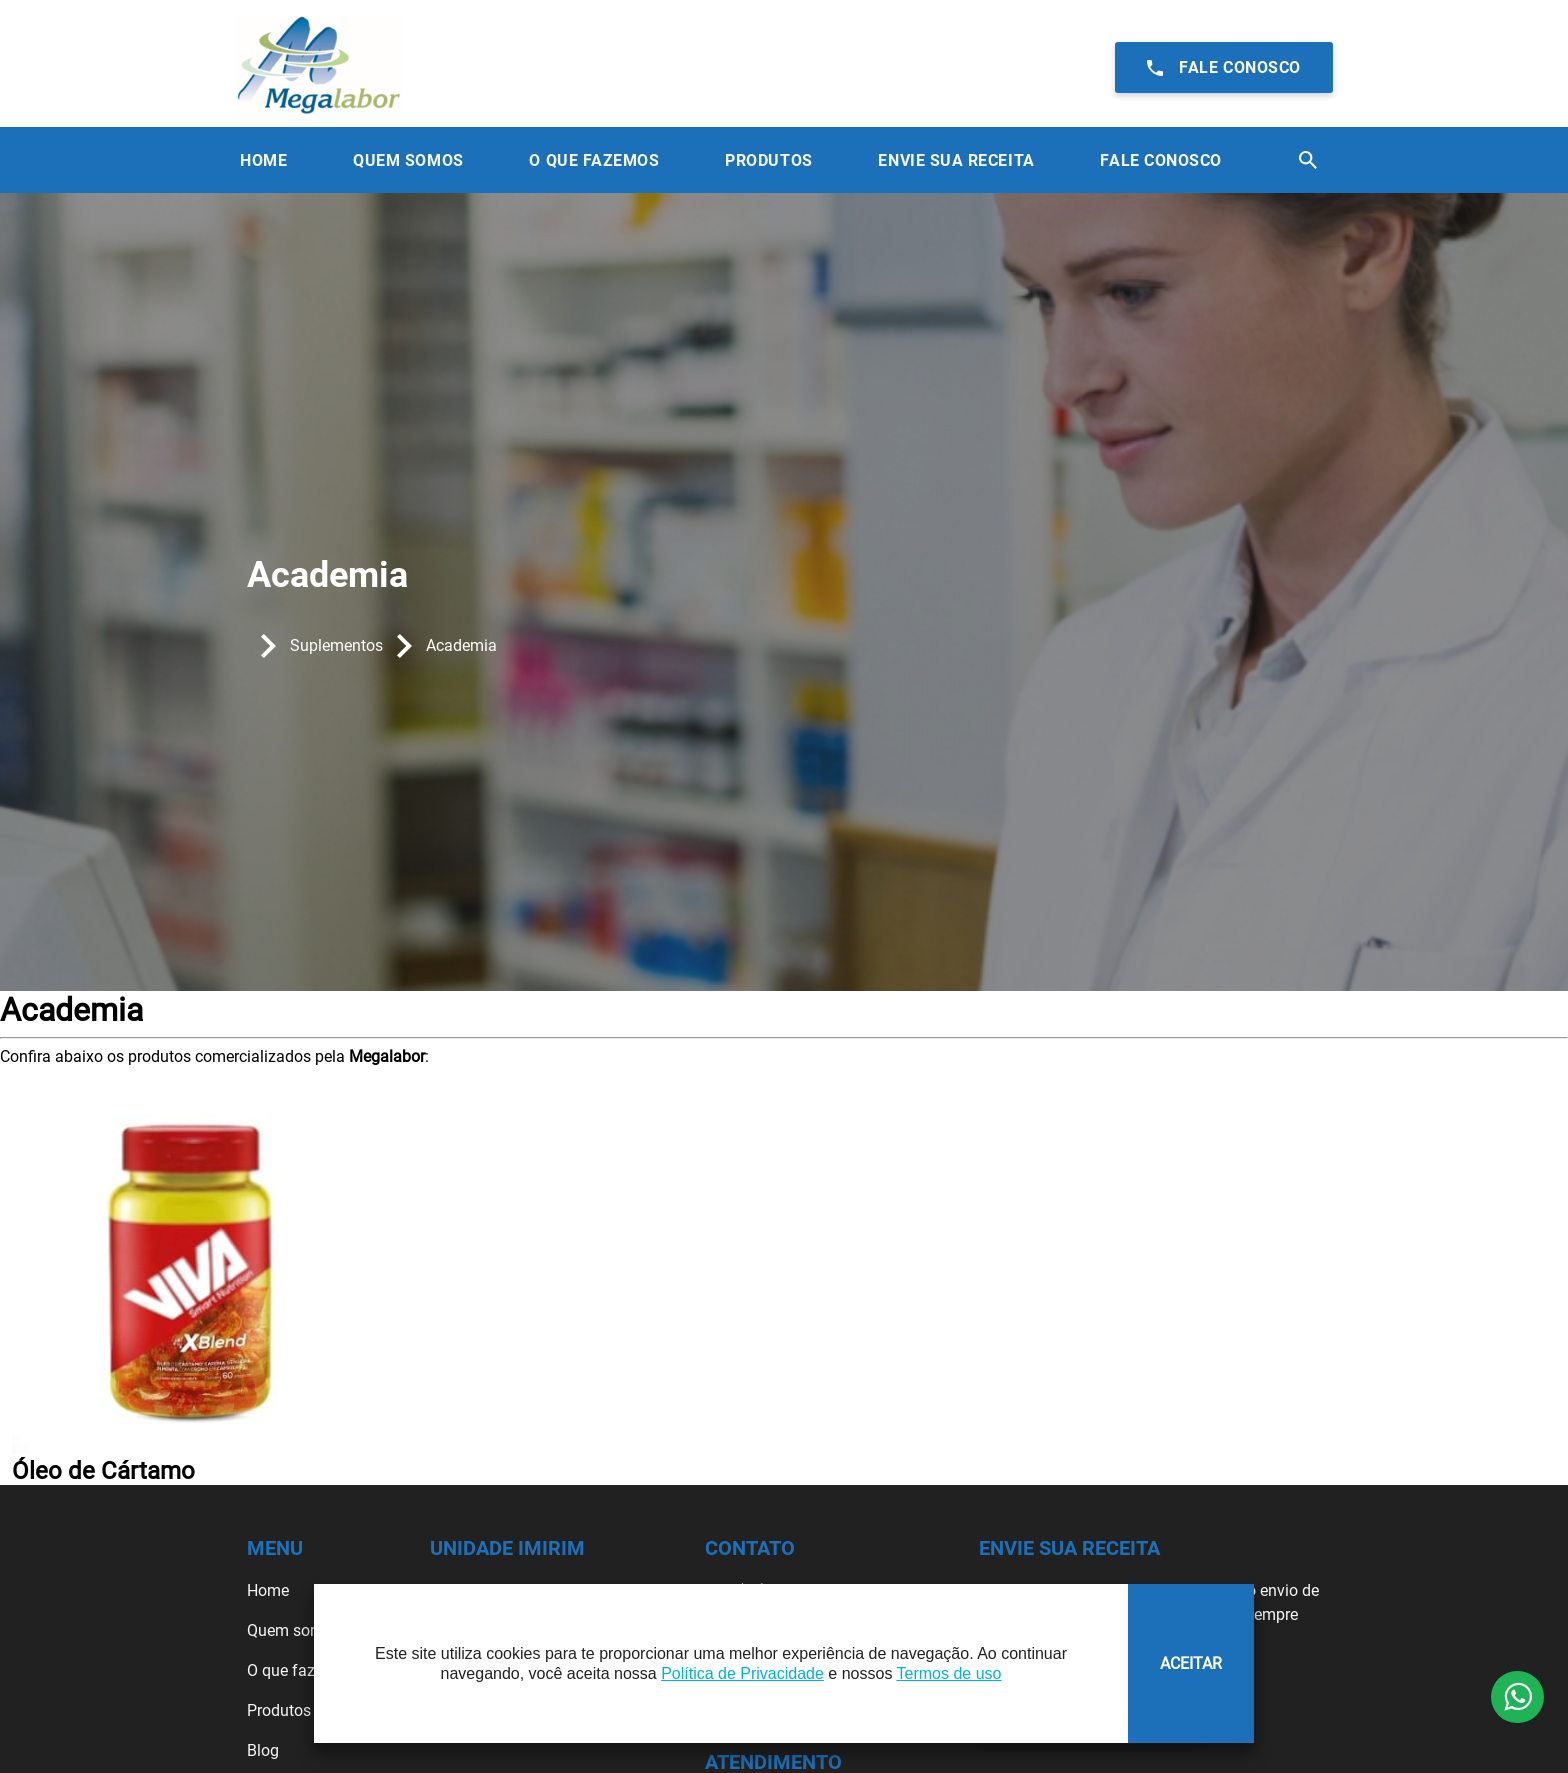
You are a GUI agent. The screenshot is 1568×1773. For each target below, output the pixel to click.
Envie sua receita (956, 160)
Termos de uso (949, 1673)
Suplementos (336, 645)
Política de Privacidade (742, 1673)
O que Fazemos (594, 160)
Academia (461, 645)
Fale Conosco (1160, 160)
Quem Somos (408, 160)
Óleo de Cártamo (103, 1471)
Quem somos (294, 1630)
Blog (263, 1750)
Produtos (768, 160)
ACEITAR (1191, 1663)
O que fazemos (300, 1670)
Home (263, 160)
